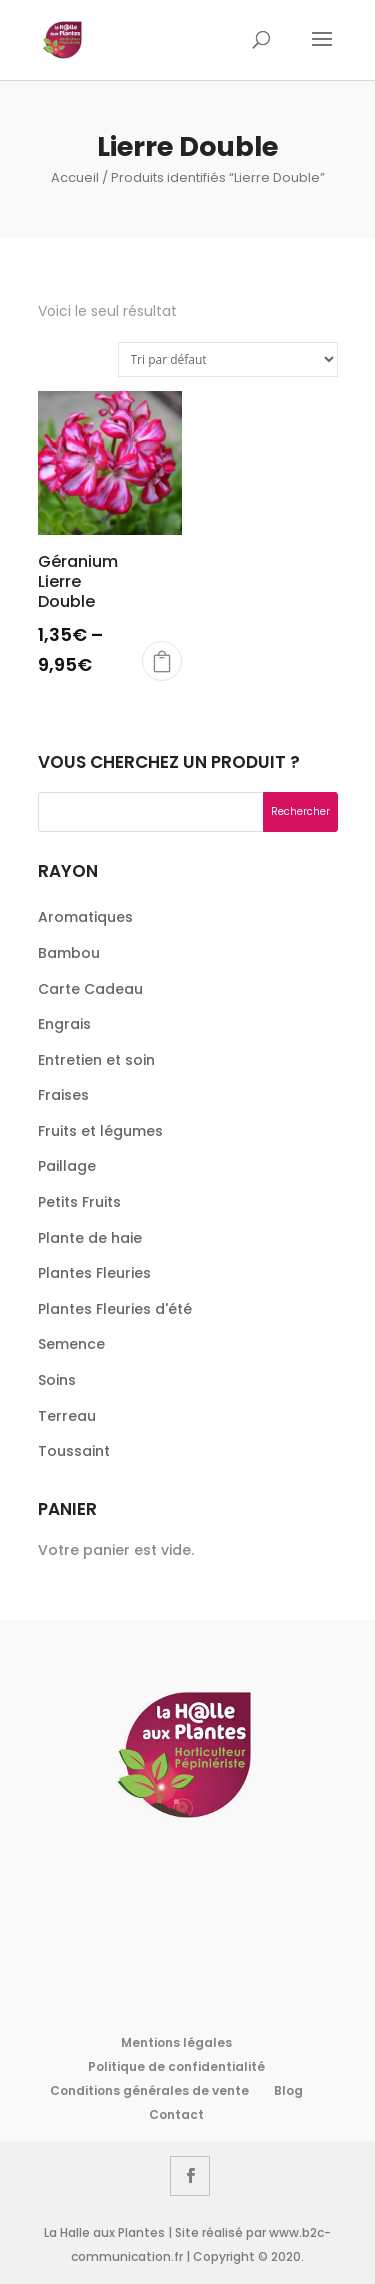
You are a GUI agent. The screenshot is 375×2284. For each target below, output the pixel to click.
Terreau (67, 1416)
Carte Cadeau (90, 989)
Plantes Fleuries (94, 1273)
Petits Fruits (79, 1202)
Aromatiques (85, 917)
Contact (176, 2114)
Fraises (63, 1095)
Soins (57, 1380)
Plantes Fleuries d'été (115, 1309)
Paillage (67, 1166)
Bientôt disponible (162, 661)
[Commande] (228, 359)
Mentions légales (176, 2042)
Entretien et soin (96, 1060)
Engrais (64, 1024)
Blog (288, 2090)
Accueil (75, 177)
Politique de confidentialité (176, 2066)
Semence (71, 1344)
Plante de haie (90, 1238)
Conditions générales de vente (149, 2090)
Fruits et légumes (100, 1131)
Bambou (69, 953)
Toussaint (74, 1451)
